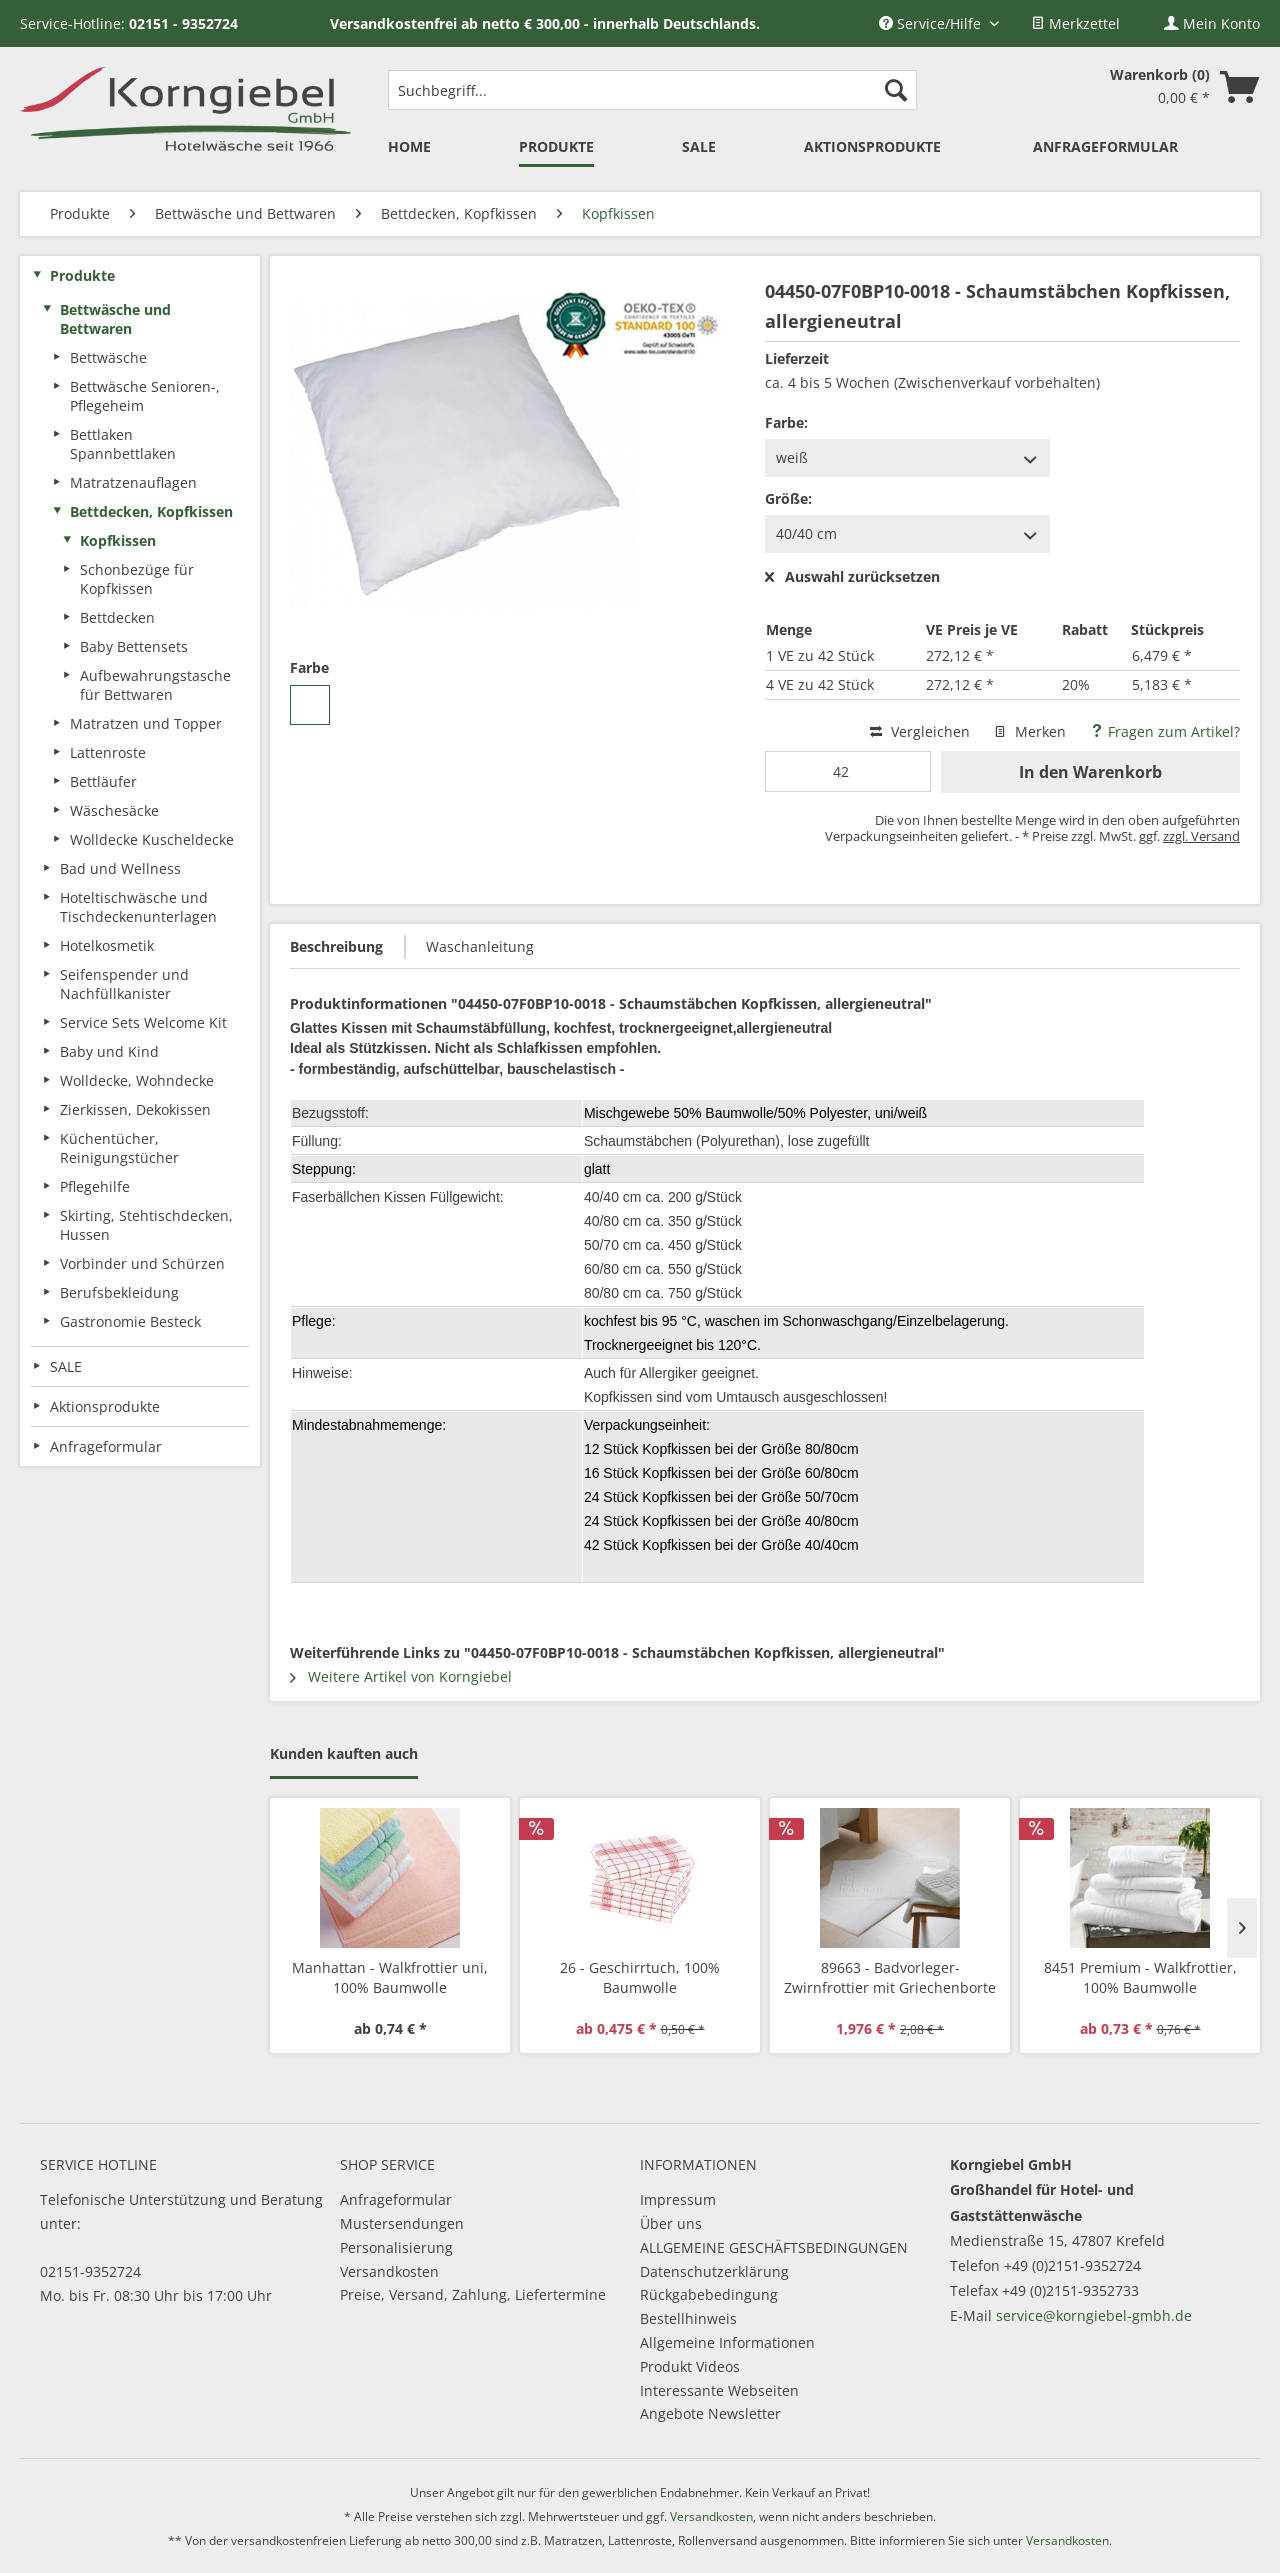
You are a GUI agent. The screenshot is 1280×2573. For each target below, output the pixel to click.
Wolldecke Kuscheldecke (152, 839)
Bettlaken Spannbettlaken (123, 444)
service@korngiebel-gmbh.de (1094, 2315)
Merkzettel (1075, 23)
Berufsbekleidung (119, 1292)
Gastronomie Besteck (130, 1321)
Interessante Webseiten (719, 2390)
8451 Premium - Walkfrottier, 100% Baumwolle (1140, 1977)
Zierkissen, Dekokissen (135, 1109)
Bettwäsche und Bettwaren (115, 319)
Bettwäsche (108, 357)
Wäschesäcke (114, 810)
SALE (66, 1366)
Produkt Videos (690, 2366)
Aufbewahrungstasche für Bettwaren (155, 685)
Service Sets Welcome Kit (143, 1022)
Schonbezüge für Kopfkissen (137, 579)
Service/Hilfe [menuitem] (932, 23)
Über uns (671, 2223)
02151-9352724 (90, 2271)
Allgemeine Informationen (727, 2342)
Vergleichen (920, 731)
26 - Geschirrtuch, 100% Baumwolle (640, 1977)
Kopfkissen (118, 540)
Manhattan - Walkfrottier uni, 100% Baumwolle (390, 1977)
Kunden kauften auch (344, 1753)
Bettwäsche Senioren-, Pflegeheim (145, 396)
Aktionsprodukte (105, 1406)
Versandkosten (389, 2271)
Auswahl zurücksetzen (852, 577)
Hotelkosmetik (107, 945)
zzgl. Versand (1201, 836)
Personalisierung (396, 2247)
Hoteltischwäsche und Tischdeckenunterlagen (138, 907)
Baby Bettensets (134, 646)
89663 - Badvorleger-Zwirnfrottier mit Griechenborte (890, 1977)
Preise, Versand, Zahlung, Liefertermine (473, 2294)
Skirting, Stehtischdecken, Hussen (146, 1225)
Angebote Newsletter (710, 2413)
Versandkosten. (1069, 2540)
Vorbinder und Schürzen (142, 1263)
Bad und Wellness (120, 868)
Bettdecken (117, 617)
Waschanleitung (480, 946)
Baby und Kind (109, 1051)
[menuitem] (1075, 23)
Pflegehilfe (95, 1186)
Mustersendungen (402, 2223)
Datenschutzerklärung (714, 2271)
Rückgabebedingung (709, 2294)
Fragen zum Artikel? (1165, 731)
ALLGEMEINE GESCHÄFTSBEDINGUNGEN (774, 2247)
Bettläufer (103, 781)
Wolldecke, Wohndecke (137, 1080)
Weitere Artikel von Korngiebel (401, 1676)
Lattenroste (108, 752)
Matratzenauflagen (133, 482)
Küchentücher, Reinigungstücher (119, 1148)
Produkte (82, 275)
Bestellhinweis (688, 2318)
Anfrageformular (396, 2199)
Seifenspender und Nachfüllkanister (124, 984)
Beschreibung (336, 946)
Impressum (678, 2199)
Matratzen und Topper (146, 723)
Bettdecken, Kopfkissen (151, 511)
